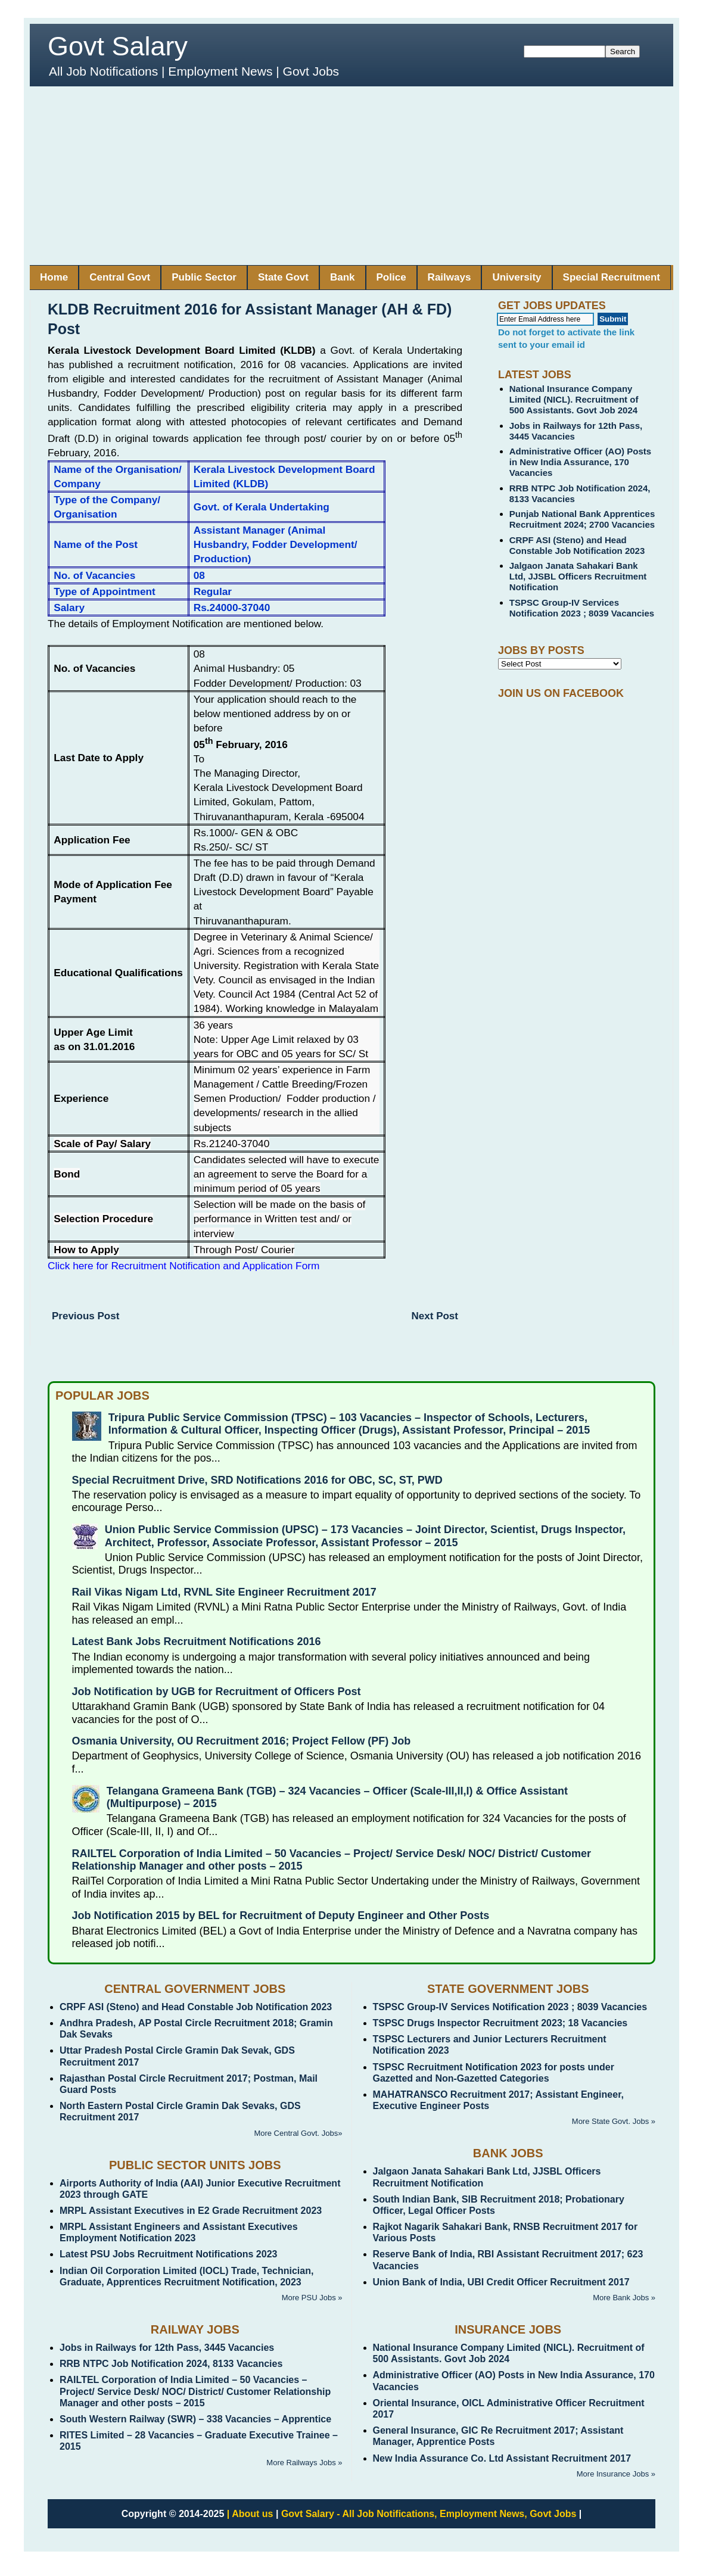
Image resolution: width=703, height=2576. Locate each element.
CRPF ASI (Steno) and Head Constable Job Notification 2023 (577, 545)
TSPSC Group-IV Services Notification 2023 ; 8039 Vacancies (581, 607)
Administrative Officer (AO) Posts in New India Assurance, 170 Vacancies (580, 462)
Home (54, 277)
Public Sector (204, 277)
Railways (449, 277)
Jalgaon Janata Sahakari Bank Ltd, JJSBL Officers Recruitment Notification (578, 576)
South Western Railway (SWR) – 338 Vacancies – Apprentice (195, 2419)
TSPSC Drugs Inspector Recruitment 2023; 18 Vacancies (500, 2023)
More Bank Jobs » (624, 2297)
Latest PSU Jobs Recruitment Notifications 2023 (168, 2254)
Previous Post (85, 1316)
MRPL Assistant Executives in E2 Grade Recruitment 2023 (191, 2211)
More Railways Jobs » (304, 2462)
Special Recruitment (611, 277)
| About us (250, 2514)
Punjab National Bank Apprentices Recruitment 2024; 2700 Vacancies (582, 519)
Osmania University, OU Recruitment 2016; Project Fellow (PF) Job (241, 1741)
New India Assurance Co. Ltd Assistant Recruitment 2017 (502, 2458)
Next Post (435, 1316)
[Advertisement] (351, 175)
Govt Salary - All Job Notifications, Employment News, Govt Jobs (429, 2514)
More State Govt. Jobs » (613, 2121)
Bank (342, 277)
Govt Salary (118, 46)
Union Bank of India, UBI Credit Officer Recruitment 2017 (501, 2282)
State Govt (283, 277)
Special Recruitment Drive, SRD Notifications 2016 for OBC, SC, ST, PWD (257, 1480)
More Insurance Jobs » (616, 2473)
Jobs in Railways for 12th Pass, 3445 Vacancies (167, 2348)
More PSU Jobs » (312, 2297)
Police (391, 277)
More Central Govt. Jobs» (298, 2133)
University (516, 277)
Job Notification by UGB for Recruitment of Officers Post (216, 1691)
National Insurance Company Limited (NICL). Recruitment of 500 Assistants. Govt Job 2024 (574, 399)
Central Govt (119, 277)
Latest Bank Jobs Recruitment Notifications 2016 (196, 1641)
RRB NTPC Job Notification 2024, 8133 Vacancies (171, 2364)
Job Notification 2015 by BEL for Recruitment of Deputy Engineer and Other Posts (281, 1915)
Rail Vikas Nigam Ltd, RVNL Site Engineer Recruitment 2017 (224, 1592)
